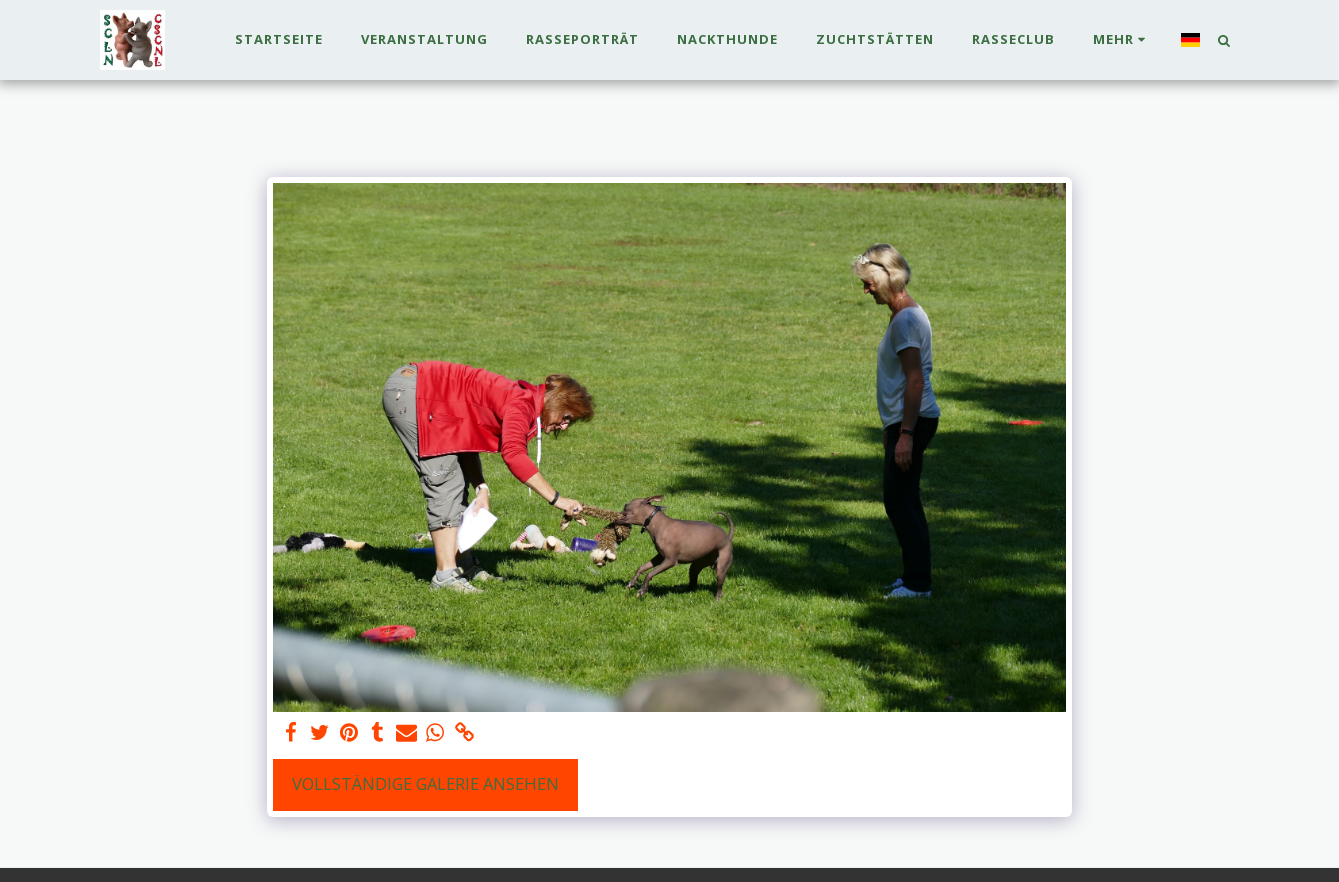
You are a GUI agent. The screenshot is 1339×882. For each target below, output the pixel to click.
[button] (1224, 40)
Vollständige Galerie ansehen (425, 783)
